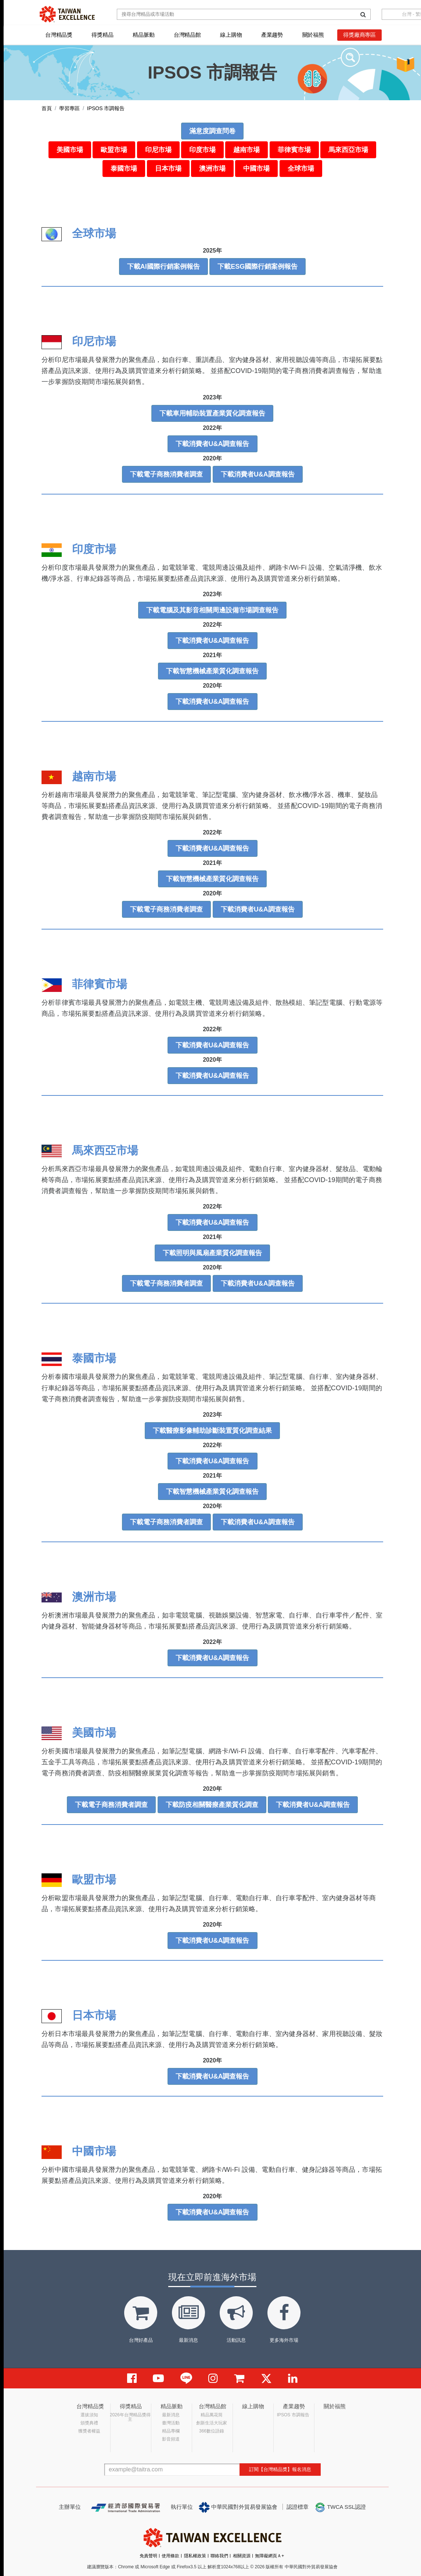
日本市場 (168, 168)
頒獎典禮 (89, 2423)
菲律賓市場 (294, 149)
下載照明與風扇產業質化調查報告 (212, 1253)
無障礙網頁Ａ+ (269, 2555)
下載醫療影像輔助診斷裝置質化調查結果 (212, 1430)
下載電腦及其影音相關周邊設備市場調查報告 (212, 610)
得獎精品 (102, 35)
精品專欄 (171, 2431)
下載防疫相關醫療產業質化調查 (212, 1804)
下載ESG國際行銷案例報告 (257, 266)
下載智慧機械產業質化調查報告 (212, 671)
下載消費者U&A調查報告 (212, 444)
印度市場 (202, 149)
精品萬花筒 (212, 2415)
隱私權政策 (195, 2555)
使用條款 (170, 2555)
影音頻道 (171, 2439)
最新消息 (171, 2415)
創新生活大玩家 (211, 2423)
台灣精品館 (187, 35)
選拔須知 (89, 2415)
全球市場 (301, 168)
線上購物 (231, 35)
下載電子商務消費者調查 (166, 474)
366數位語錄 (211, 2431)
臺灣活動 (171, 2423)
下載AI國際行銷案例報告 (163, 266)
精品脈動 (143, 35)
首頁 (47, 108)
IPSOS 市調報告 (293, 2415)
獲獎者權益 (89, 2431)
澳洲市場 (212, 168)
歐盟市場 (114, 149)
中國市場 (256, 168)
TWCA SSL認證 (340, 2507)
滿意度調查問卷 (212, 131)
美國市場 (70, 149)
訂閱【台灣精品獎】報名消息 (280, 2469)
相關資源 (242, 2555)
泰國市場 (124, 168)
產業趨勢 (272, 35)
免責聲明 (148, 2555)
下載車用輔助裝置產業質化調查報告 (212, 413)
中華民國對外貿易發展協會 (238, 2507)
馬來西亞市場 (348, 149)
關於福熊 (313, 35)
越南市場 (246, 149)
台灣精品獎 (58, 35)
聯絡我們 (219, 2555)
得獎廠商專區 (359, 35)
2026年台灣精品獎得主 (130, 2417)
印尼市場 (158, 149)
